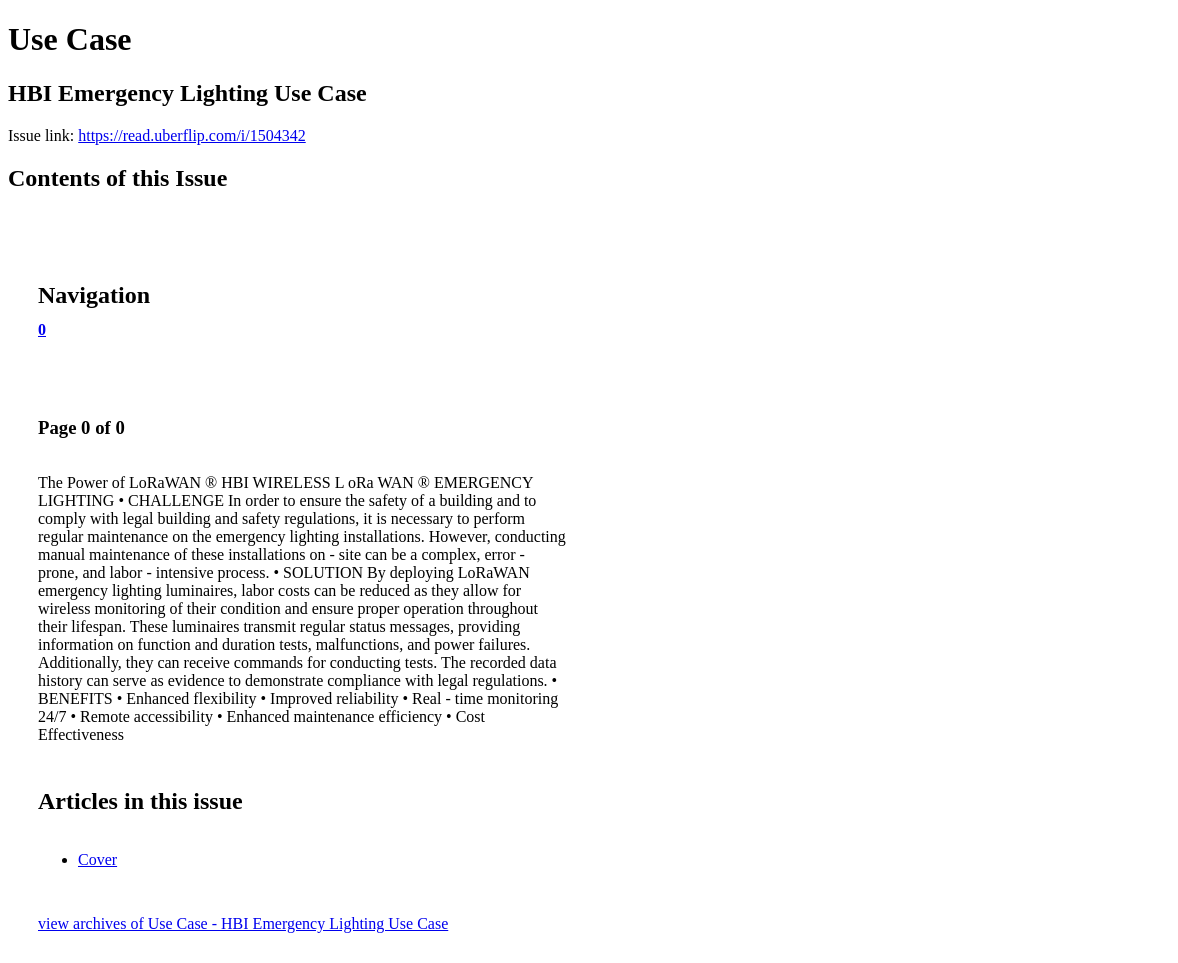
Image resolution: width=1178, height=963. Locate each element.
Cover (97, 859)
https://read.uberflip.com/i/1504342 (192, 135)
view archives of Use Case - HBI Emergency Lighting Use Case (243, 923)
